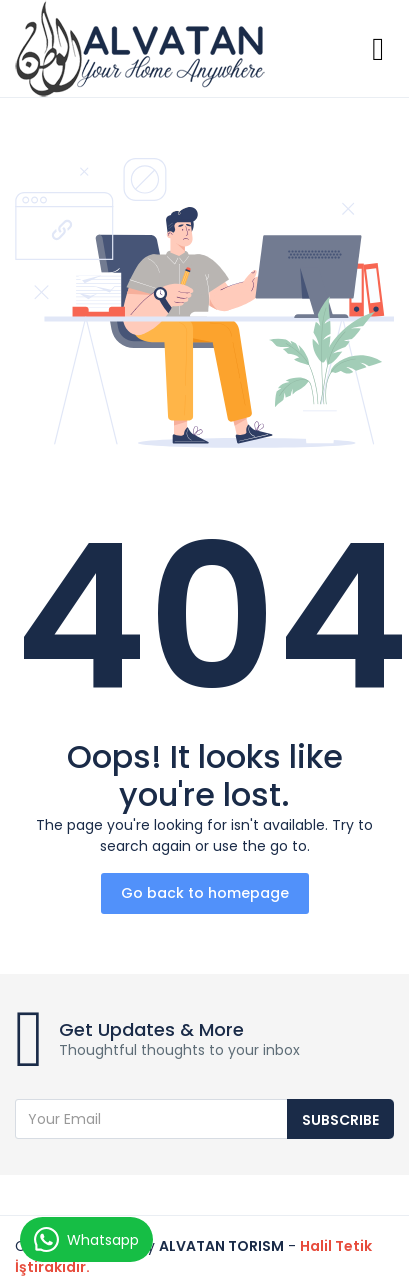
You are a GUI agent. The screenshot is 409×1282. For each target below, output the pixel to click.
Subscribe (340, 1120)
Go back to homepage (205, 893)
